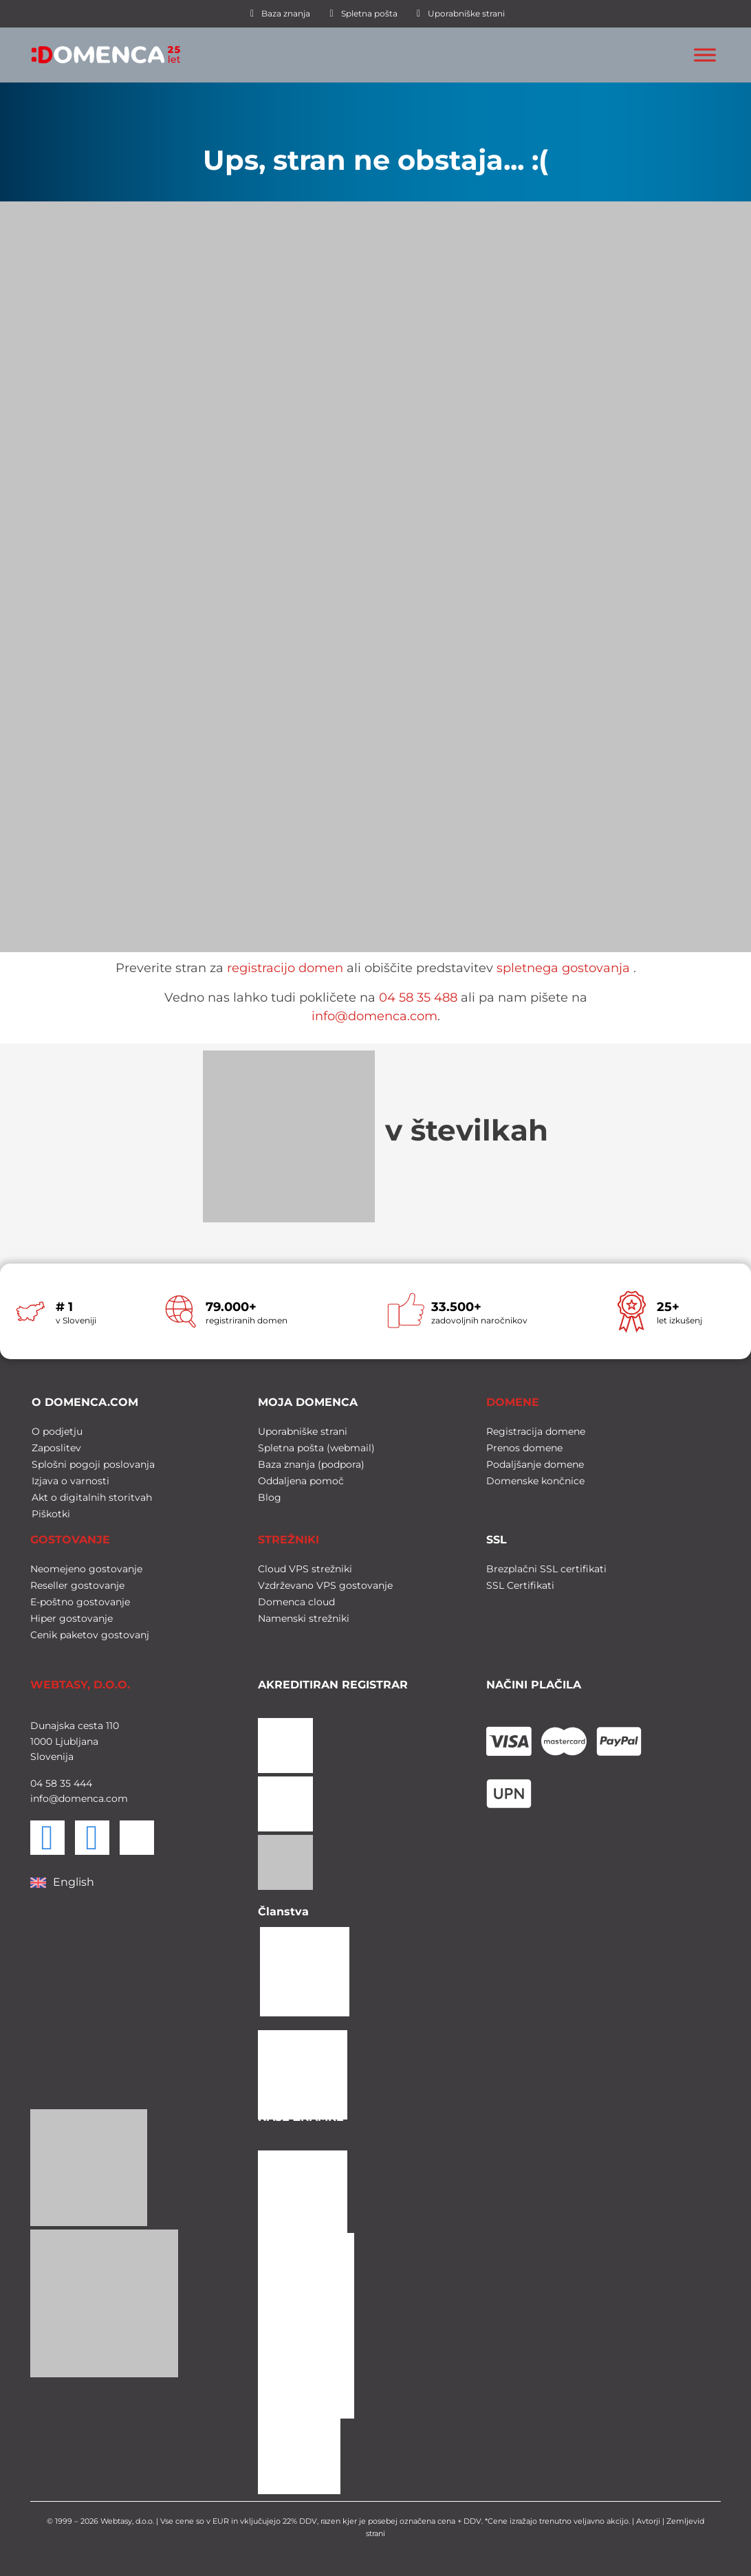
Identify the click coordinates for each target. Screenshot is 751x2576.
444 (81, 1782)
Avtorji (648, 2519)
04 (36, 1782)
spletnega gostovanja (563, 968)
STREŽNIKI (288, 1538)
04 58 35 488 (418, 997)
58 (50, 1782)
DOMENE (512, 1400)
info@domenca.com (374, 1016)
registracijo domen (285, 968)
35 (64, 1782)
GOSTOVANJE (70, 1538)
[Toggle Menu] (705, 54)
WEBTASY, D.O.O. (80, 1683)
